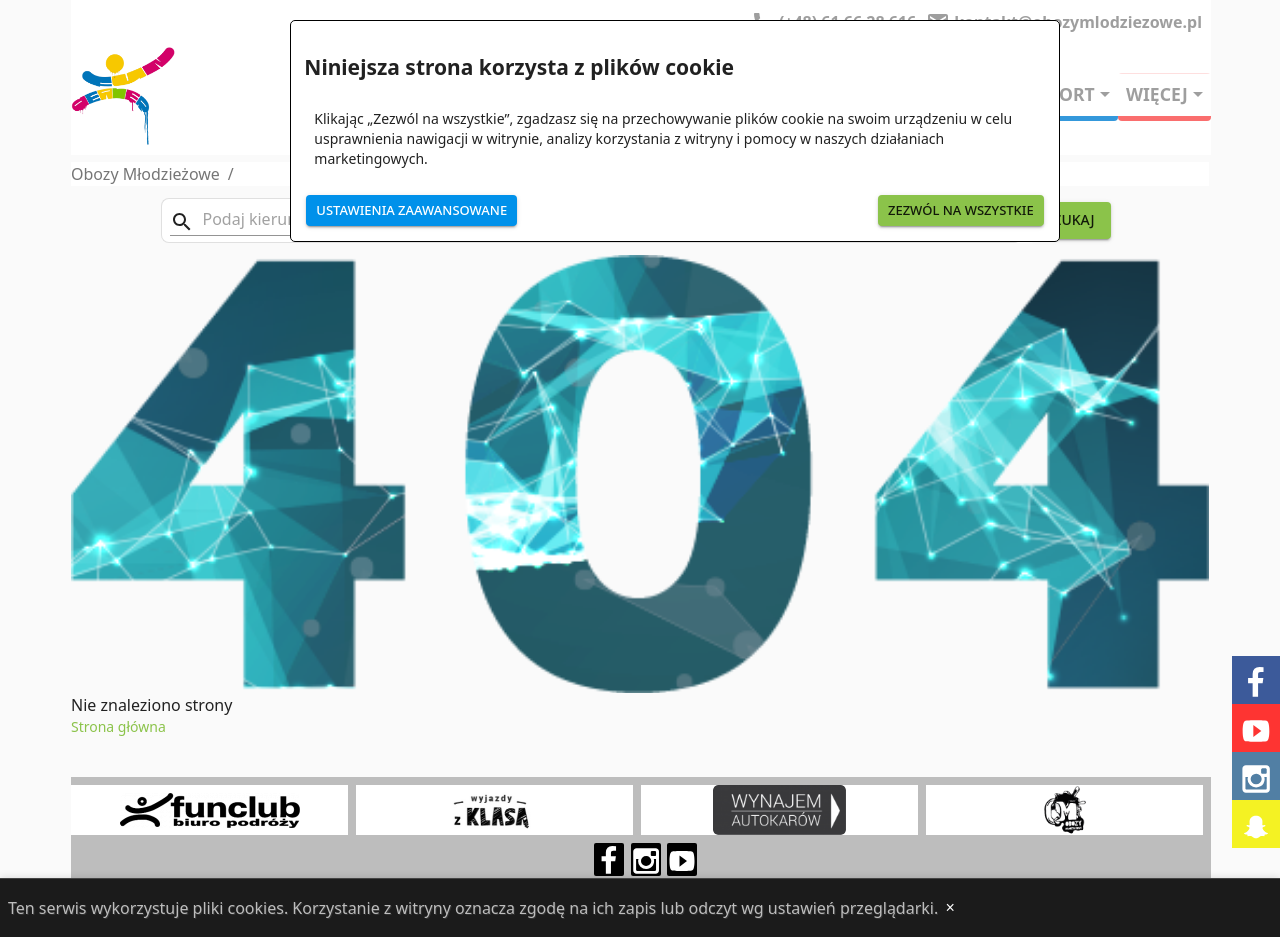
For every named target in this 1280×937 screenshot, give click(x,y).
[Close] (950, 908)
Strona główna (118, 726)
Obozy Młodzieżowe (145, 174)
